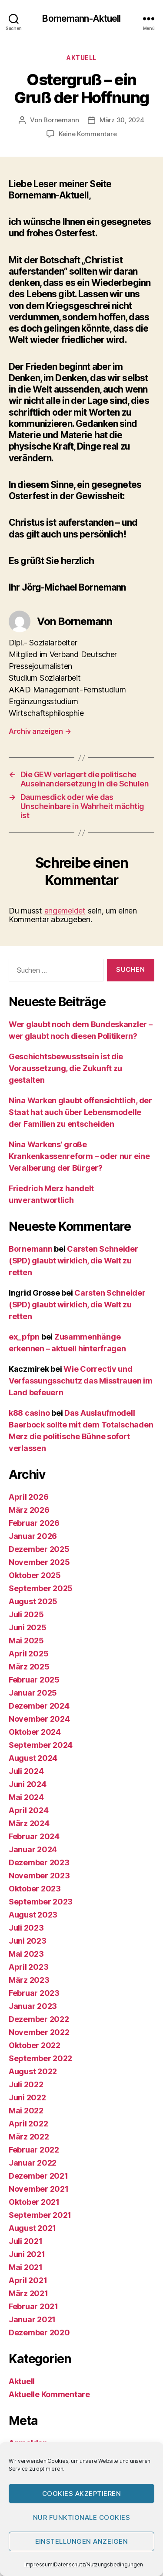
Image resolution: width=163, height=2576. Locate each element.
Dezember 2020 (39, 2332)
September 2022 (40, 2058)
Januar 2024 (33, 1849)
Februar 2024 (34, 1836)
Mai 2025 (26, 1640)
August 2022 (33, 2071)
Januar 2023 (33, 2006)
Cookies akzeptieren (81, 2493)
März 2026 (29, 1510)
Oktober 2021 (34, 2202)
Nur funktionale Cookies (81, 2517)
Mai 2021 (26, 2267)
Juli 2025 (26, 1614)
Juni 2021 (27, 2254)
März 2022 (29, 2136)
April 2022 (28, 2123)
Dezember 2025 (39, 1549)
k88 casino (29, 1412)
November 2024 (39, 1718)
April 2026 (28, 1496)
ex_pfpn (24, 1336)
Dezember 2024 (39, 1705)
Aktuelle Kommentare (49, 2394)
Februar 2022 (34, 2149)
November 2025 (39, 1562)
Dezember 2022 (39, 2019)
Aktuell (81, 57)
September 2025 (41, 1588)
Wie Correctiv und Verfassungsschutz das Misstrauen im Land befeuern (81, 1380)
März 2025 (29, 1666)
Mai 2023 (26, 1953)
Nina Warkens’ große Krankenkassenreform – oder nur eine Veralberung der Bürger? (79, 1156)
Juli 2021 (26, 2241)
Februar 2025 (34, 1679)
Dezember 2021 (38, 2175)
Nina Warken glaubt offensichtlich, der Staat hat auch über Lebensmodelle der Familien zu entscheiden (80, 1112)
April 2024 (28, 1810)
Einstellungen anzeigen (81, 2541)
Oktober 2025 (35, 1575)
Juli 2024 (26, 1771)
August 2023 (33, 1914)
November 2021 (39, 2188)
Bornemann (61, 120)
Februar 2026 (34, 1523)
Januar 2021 (32, 2319)
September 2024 (41, 1745)
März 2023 (29, 1980)
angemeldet (65, 910)
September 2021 (40, 2215)
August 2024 (33, 1758)
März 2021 (28, 2293)
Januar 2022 (33, 2162)
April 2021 (28, 2280)
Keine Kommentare (88, 134)
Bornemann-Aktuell (81, 18)
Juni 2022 (27, 2097)
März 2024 (29, 1823)
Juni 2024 (28, 1784)
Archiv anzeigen (40, 731)
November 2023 (39, 1875)
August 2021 (32, 2228)
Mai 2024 (26, 1797)
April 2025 (28, 1653)
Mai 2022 (26, 2110)
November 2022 (39, 2032)
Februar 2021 (33, 2306)
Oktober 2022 (34, 2045)
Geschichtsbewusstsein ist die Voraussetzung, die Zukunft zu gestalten (66, 1068)
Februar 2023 (34, 1993)
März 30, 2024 (122, 120)
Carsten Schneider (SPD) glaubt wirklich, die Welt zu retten (73, 1260)
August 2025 (33, 1601)
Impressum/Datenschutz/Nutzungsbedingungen (83, 2564)
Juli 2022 (26, 2084)
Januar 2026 (33, 1536)
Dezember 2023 (39, 1862)
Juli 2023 (26, 1927)
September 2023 (41, 1901)
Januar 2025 (33, 1692)
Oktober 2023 (35, 1888)
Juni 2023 (28, 1940)
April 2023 (28, 1966)
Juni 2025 (28, 1627)
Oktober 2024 (35, 1731)
